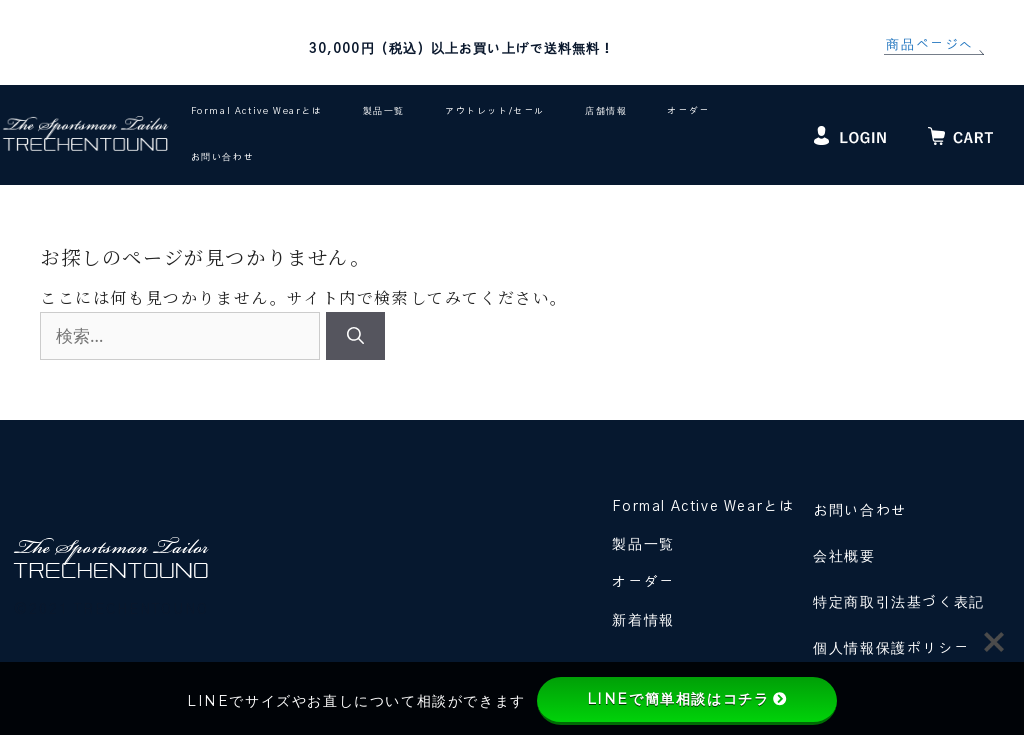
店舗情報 (606, 111)
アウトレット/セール (495, 111)
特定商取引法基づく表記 (899, 603)
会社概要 (844, 557)
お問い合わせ (223, 157)
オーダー (688, 111)
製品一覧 (384, 111)
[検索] (355, 336)
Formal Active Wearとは (257, 111)
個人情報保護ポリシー (891, 649)
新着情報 (643, 621)
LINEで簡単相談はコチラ (687, 699)
